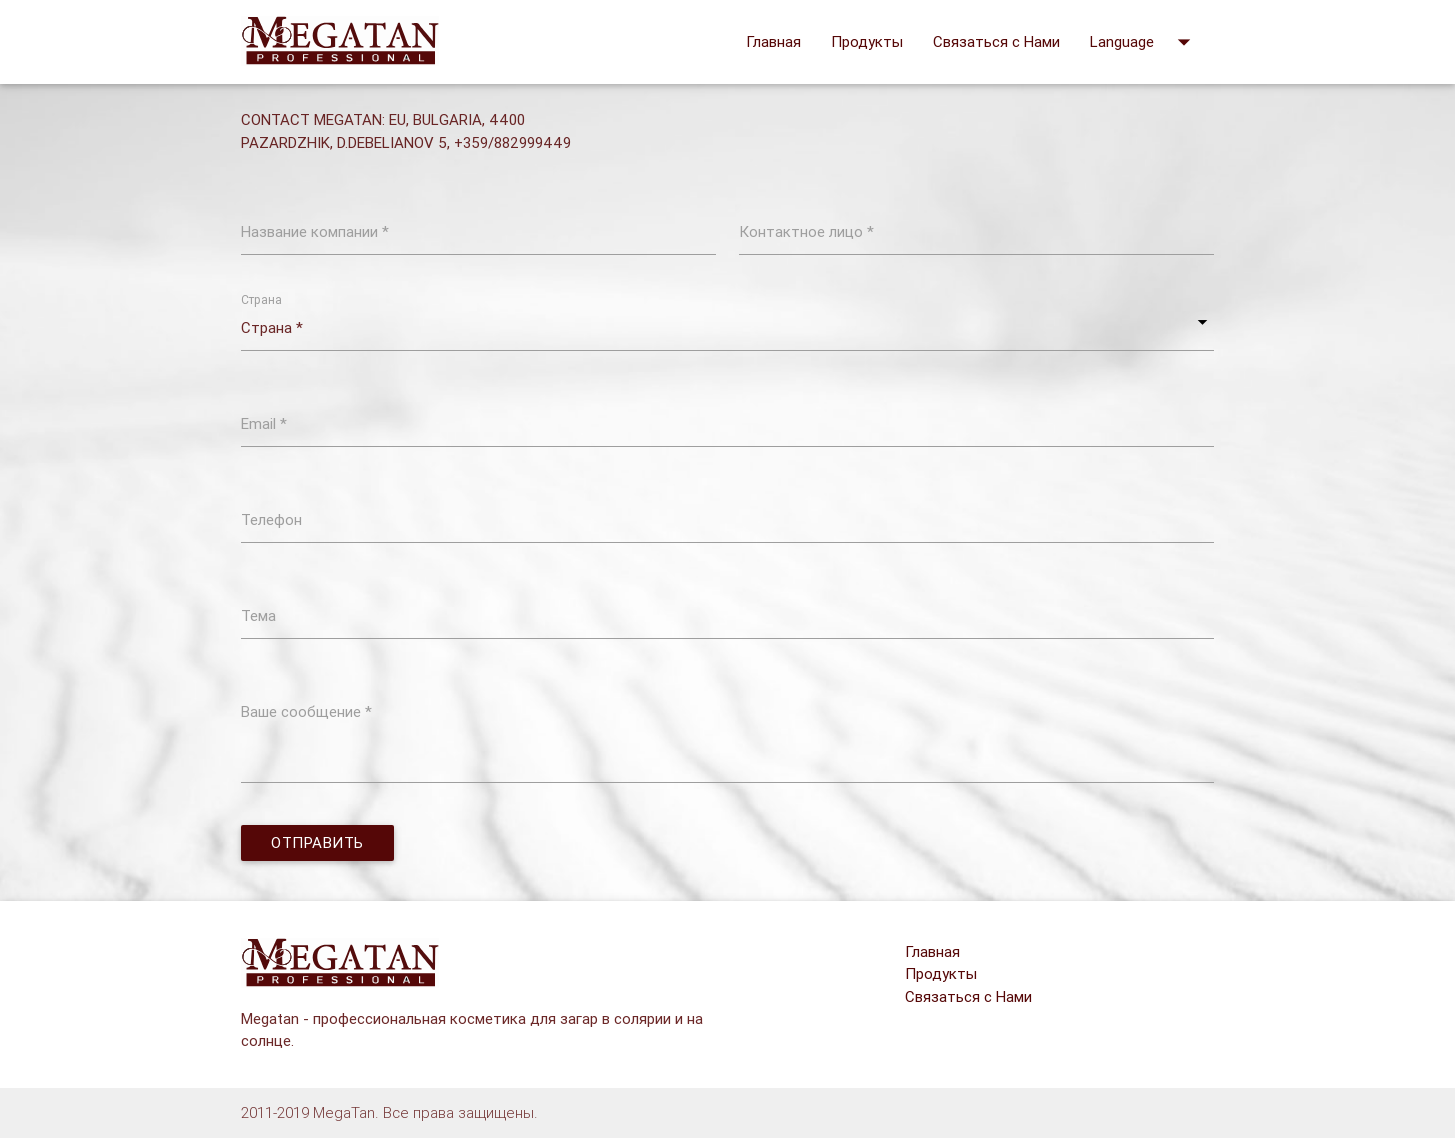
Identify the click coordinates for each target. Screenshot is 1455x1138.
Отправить (317, 842)
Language (1144, 42)
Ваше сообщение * (306, 711)
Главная (773, 41)
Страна (261, 299)
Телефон (271, 519)
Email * (264, 423)
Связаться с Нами (996, 41)
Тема (258, 615)
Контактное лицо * (806, 231)
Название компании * (315, 231)
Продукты (867, 41)
